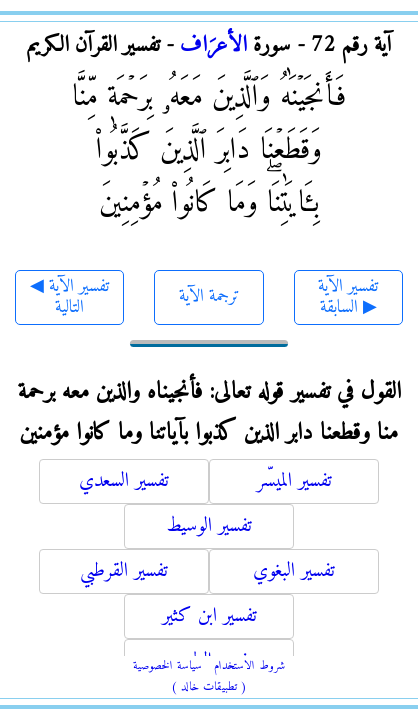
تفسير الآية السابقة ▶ (348, 297)
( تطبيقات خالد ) (209, 687)
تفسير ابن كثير (209, 616)
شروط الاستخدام (249, 666)
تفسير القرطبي (124, 571)
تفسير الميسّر (294, 481)
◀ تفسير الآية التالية (69, 297)
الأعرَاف (213, 45)
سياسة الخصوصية (167, 666)
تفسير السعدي (124, 481)
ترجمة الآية (209, 296)
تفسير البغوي (294, 571)
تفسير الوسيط (209, 526)
